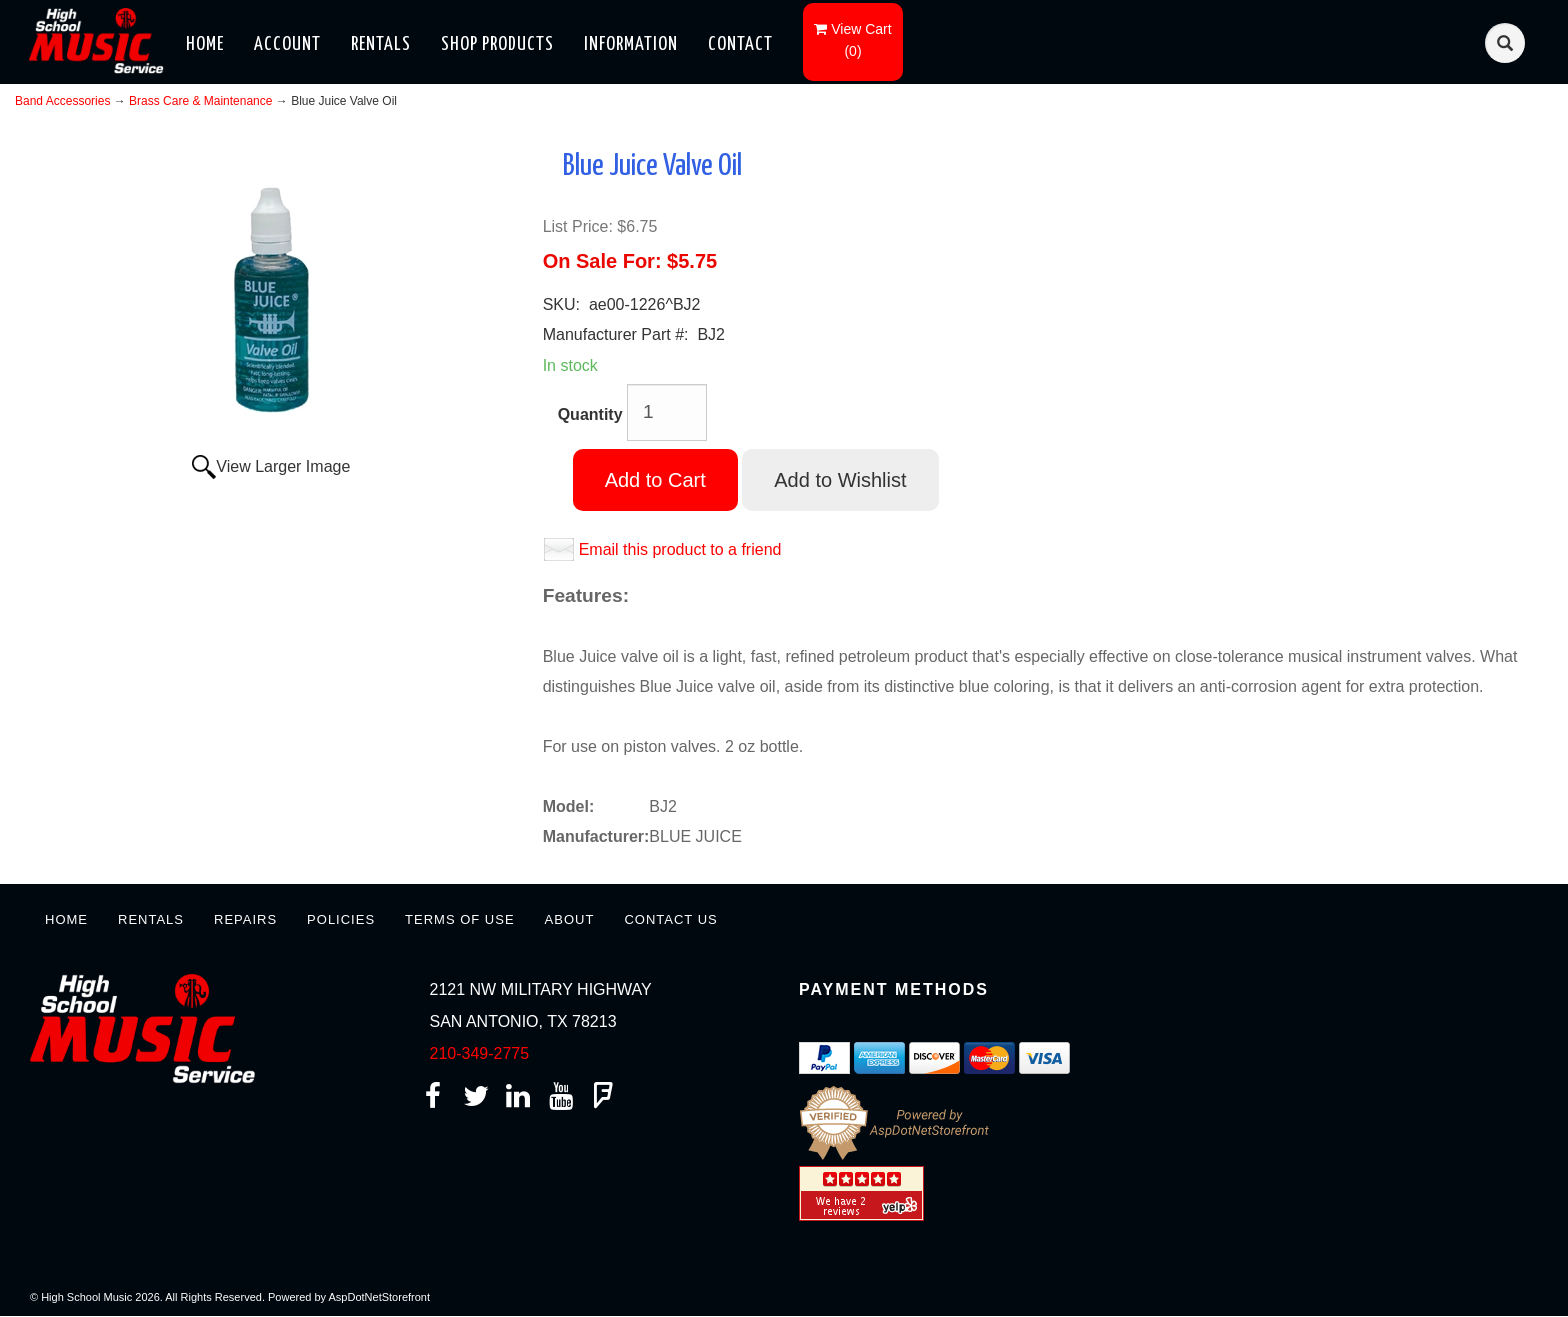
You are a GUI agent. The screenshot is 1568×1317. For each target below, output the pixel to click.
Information (631, 44)
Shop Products (497, 44)
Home (205, 44)
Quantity (590, 414)
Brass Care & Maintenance (200, 101)
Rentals (381, 44)
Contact (740, 44)
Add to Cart (655, 480)
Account (287, 44)
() (852, 40)
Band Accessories (62, 101)
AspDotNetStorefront (380, 1297)
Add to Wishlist (840, 480)
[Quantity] (667, 412)
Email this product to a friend (680, 549)
